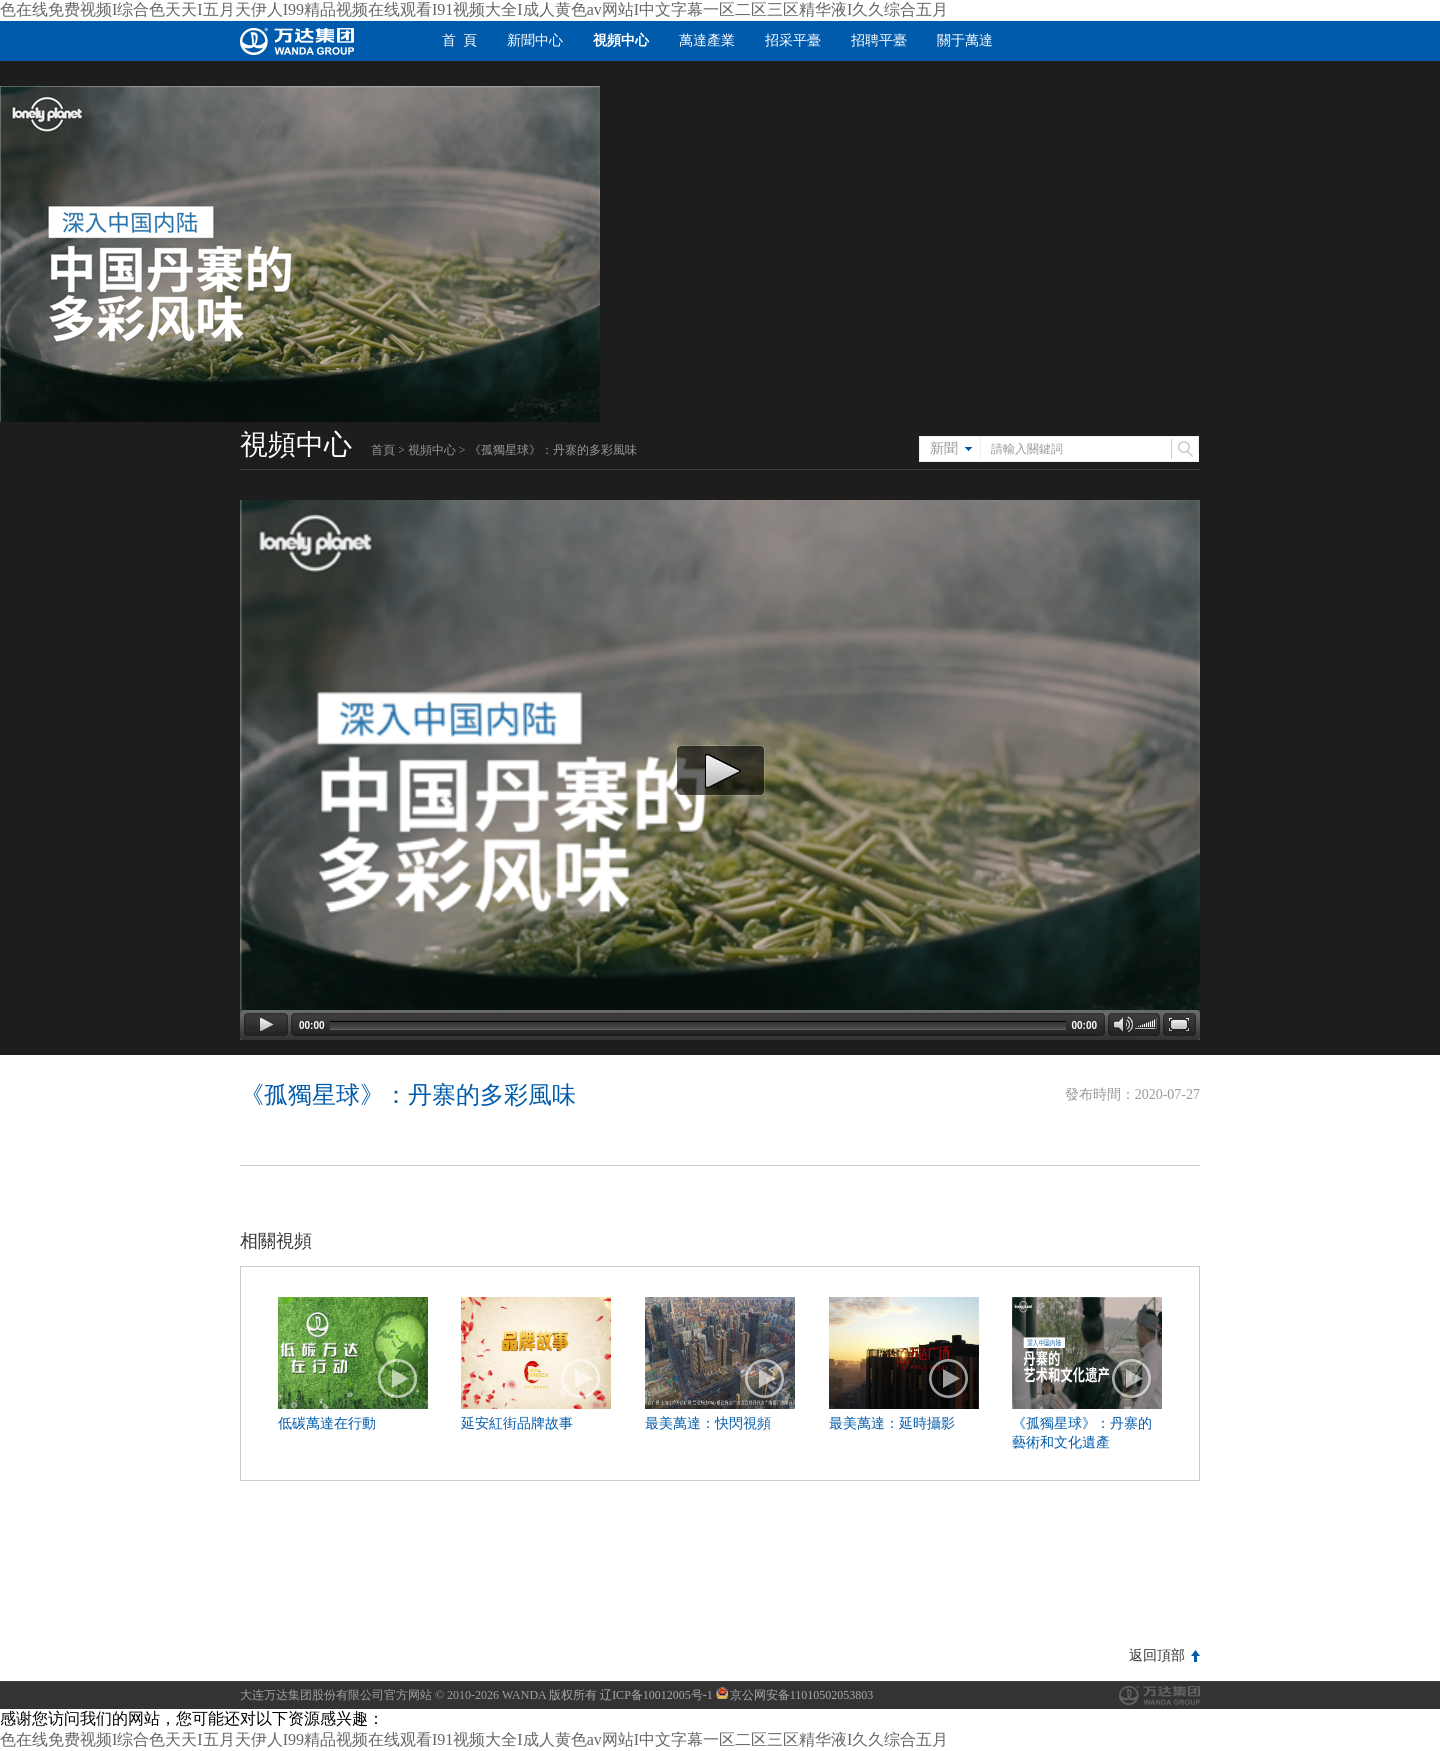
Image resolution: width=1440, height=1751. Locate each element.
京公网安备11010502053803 (795, 1695)
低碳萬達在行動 (327, 1423)
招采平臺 (793, 40)
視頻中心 (621, 40)
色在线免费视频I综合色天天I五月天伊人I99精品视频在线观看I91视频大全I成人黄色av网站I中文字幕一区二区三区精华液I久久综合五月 (474, 9)
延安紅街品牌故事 (517, 1423)
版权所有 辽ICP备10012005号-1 (631, 1695)
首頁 (383, 450)
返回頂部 (1157, 1655)
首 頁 (459, 40)
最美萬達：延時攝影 (892, 1423)
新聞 (944, 448)
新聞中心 (535, 40)
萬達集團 (1159, 1695)
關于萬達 (965, 40)
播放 (398, 1379)
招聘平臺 (879, 40)
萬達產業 (707, 40)
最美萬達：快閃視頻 (708, 1423)
